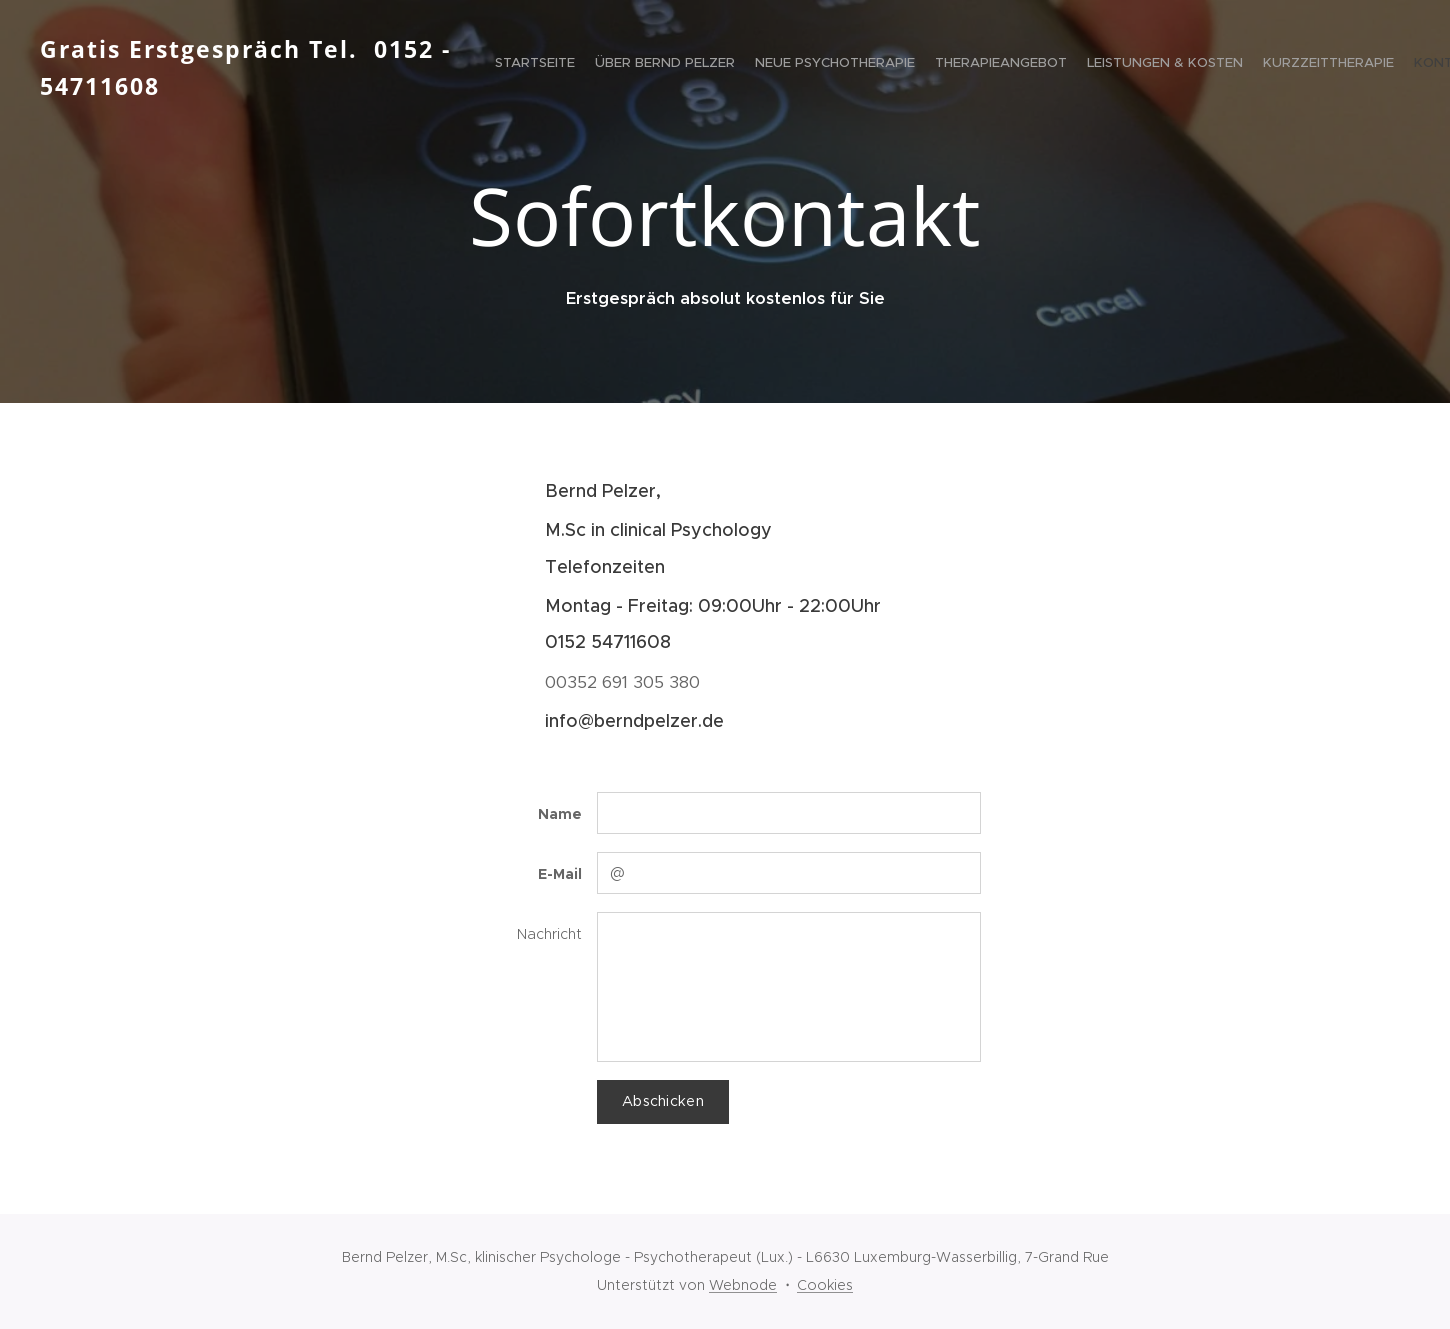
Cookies (825, 1285)
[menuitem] (1212, 65)
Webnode (743, 1285)
